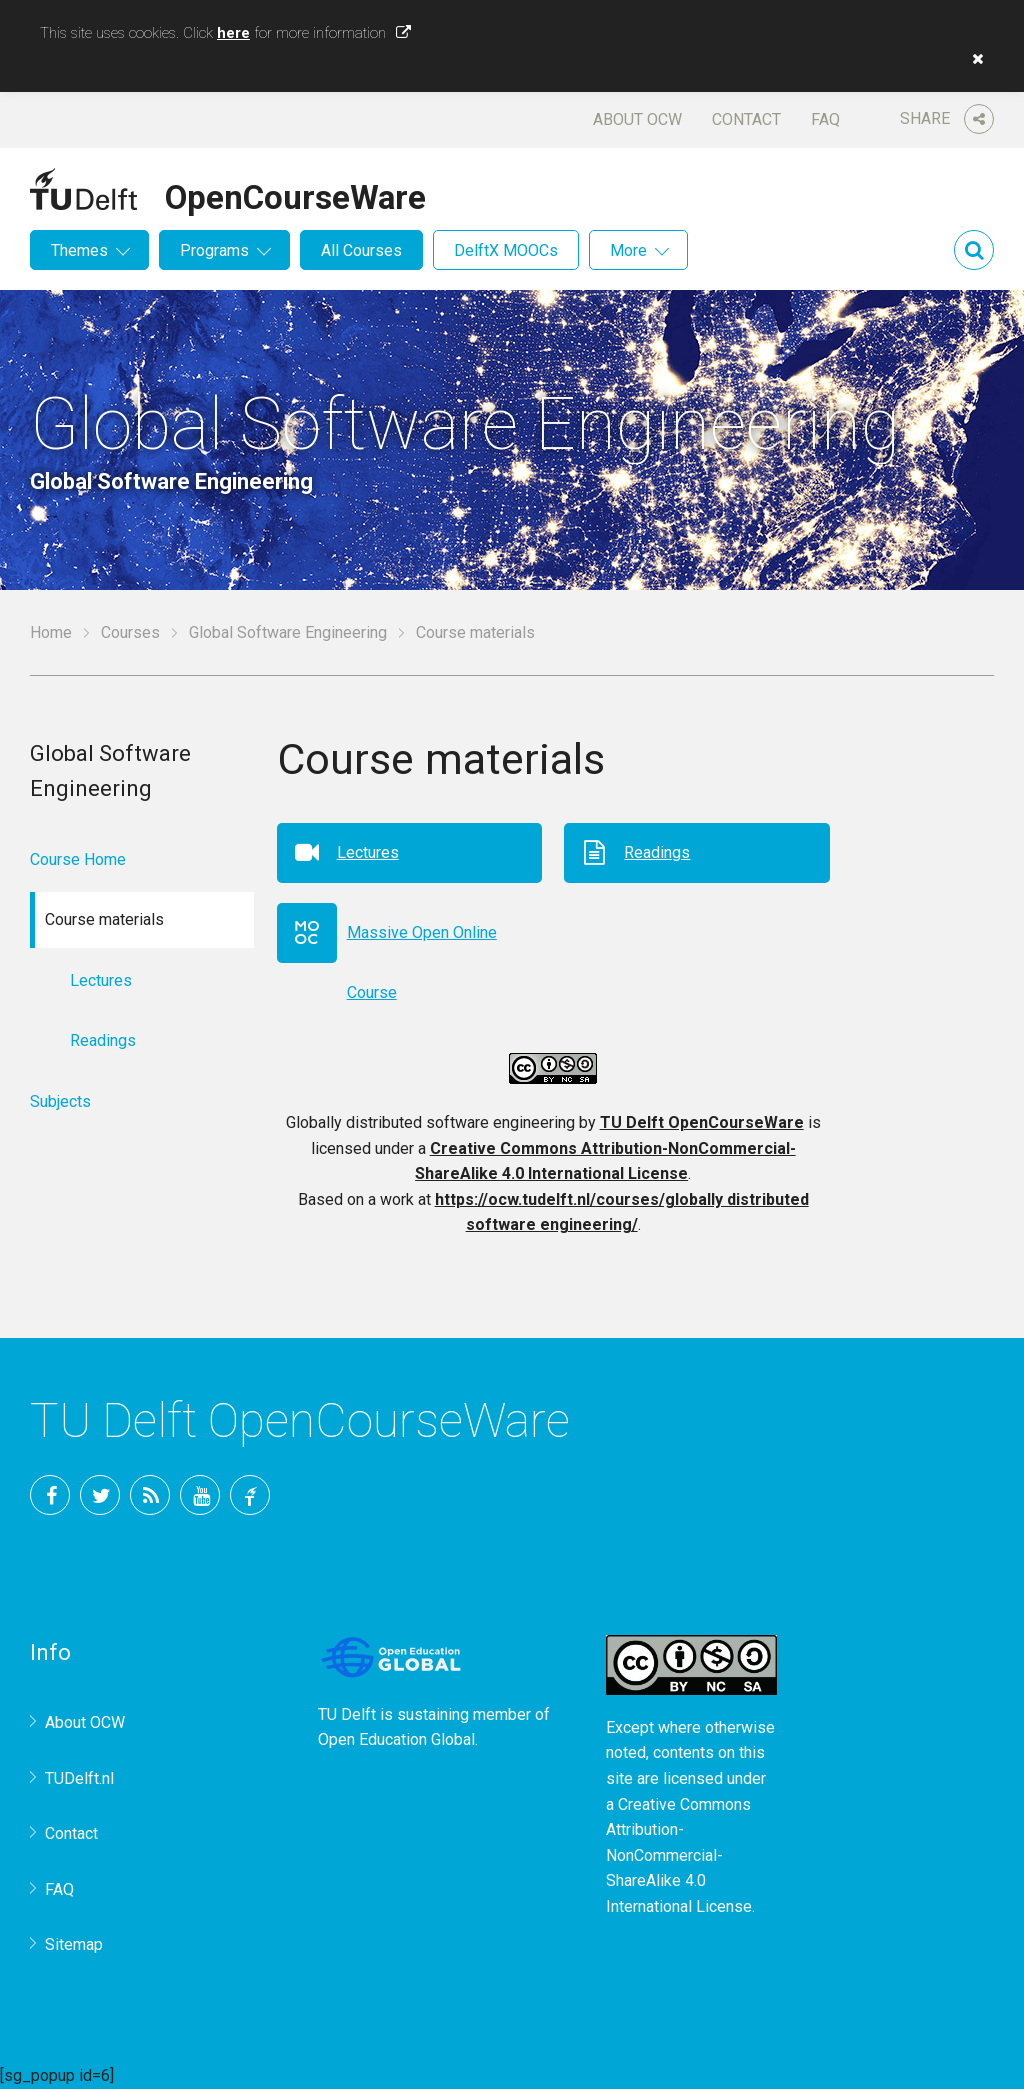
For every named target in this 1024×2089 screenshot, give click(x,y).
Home (51, 632)
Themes (79, 250)
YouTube (200, 1495)
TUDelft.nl (79, 1778)
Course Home (78, 859)
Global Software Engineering (288, 632)
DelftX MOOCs (506, 250)
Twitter (100, 1495)
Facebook (50, 1495)
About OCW (637, 119)
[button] (973, 59)
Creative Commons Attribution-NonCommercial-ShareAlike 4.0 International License (679, 1855)
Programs (214, 250)
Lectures (368, 852)
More (628, 250)
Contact (746, 119)
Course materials (475, 632)
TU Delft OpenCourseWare (702, 1122)
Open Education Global (396, 1739)
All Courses (361, 250)
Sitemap (74, 1944)
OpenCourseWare (295, 194)
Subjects (60, 1101)
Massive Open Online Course (422, 943)
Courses (130, 632)
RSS (150, 1495)
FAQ (825, 119)
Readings (657, 852)
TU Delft (250, 1495)
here (233, 33)
